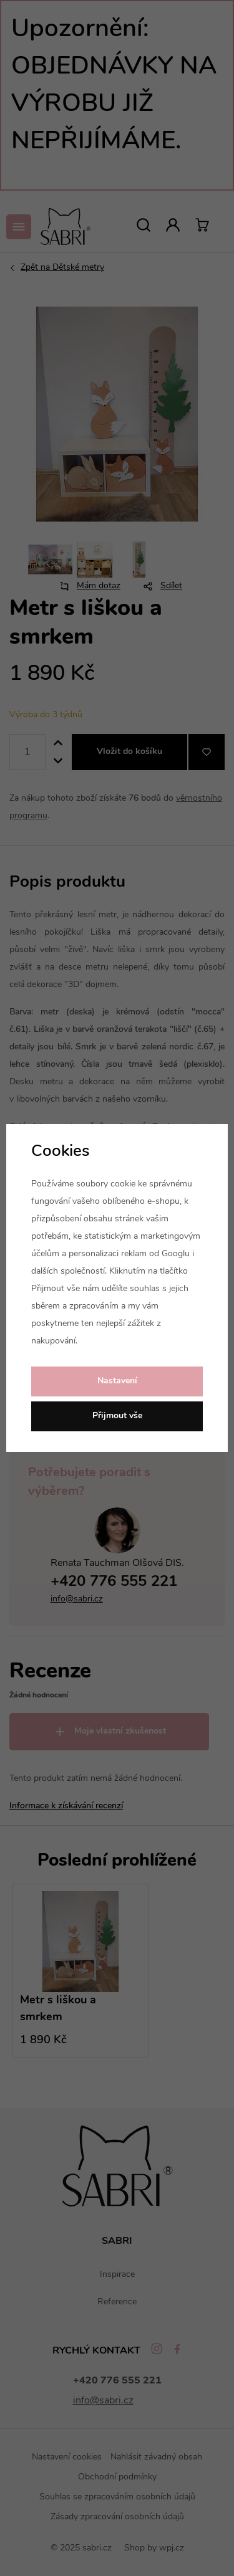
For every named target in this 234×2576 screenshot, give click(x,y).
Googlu (176, 1254)
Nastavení (117, 1381)
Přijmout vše (117, 1416)
